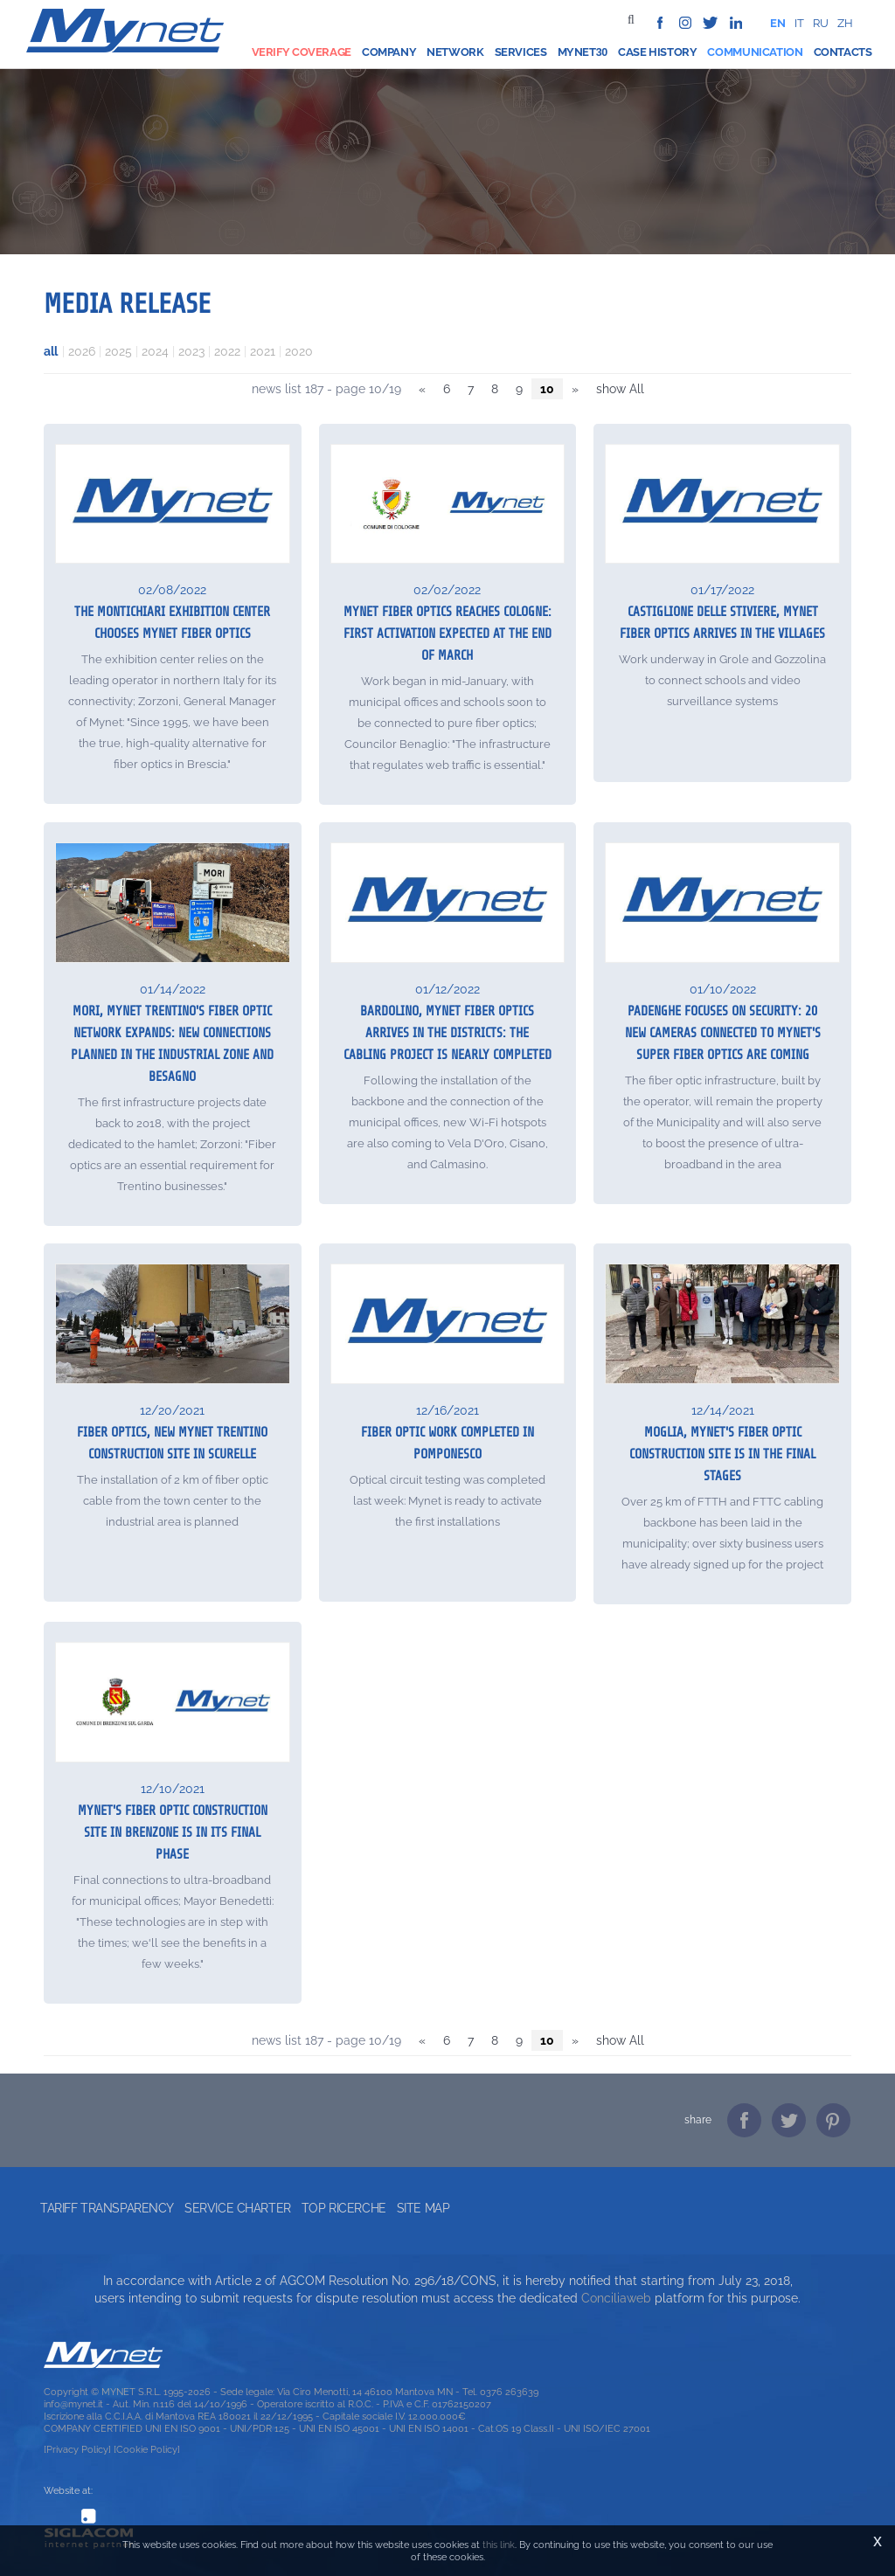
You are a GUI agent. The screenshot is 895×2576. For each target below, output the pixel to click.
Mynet (577, 52)
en (778, 23)
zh (845, 23)
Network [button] (455, 52)
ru (821, 23)
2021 (262, 351)
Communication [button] (754, 52)
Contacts (843, 52)
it (799, 23)
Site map (423, 2208)
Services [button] (521, 52)
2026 (81, 351)
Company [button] (389, 52)
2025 (118, 351)
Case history (657, 52)
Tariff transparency (107, 2208)
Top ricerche (344, 2208)
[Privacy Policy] (77, 2449)
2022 (227, 351)
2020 (299, 351)
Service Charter (237, 2208)
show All (620, 389)
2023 (191, 351)
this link (498, 2544)
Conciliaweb (616, 2298)
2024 (155, 351)
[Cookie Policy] (147, 2449)
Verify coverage (301, 52)
